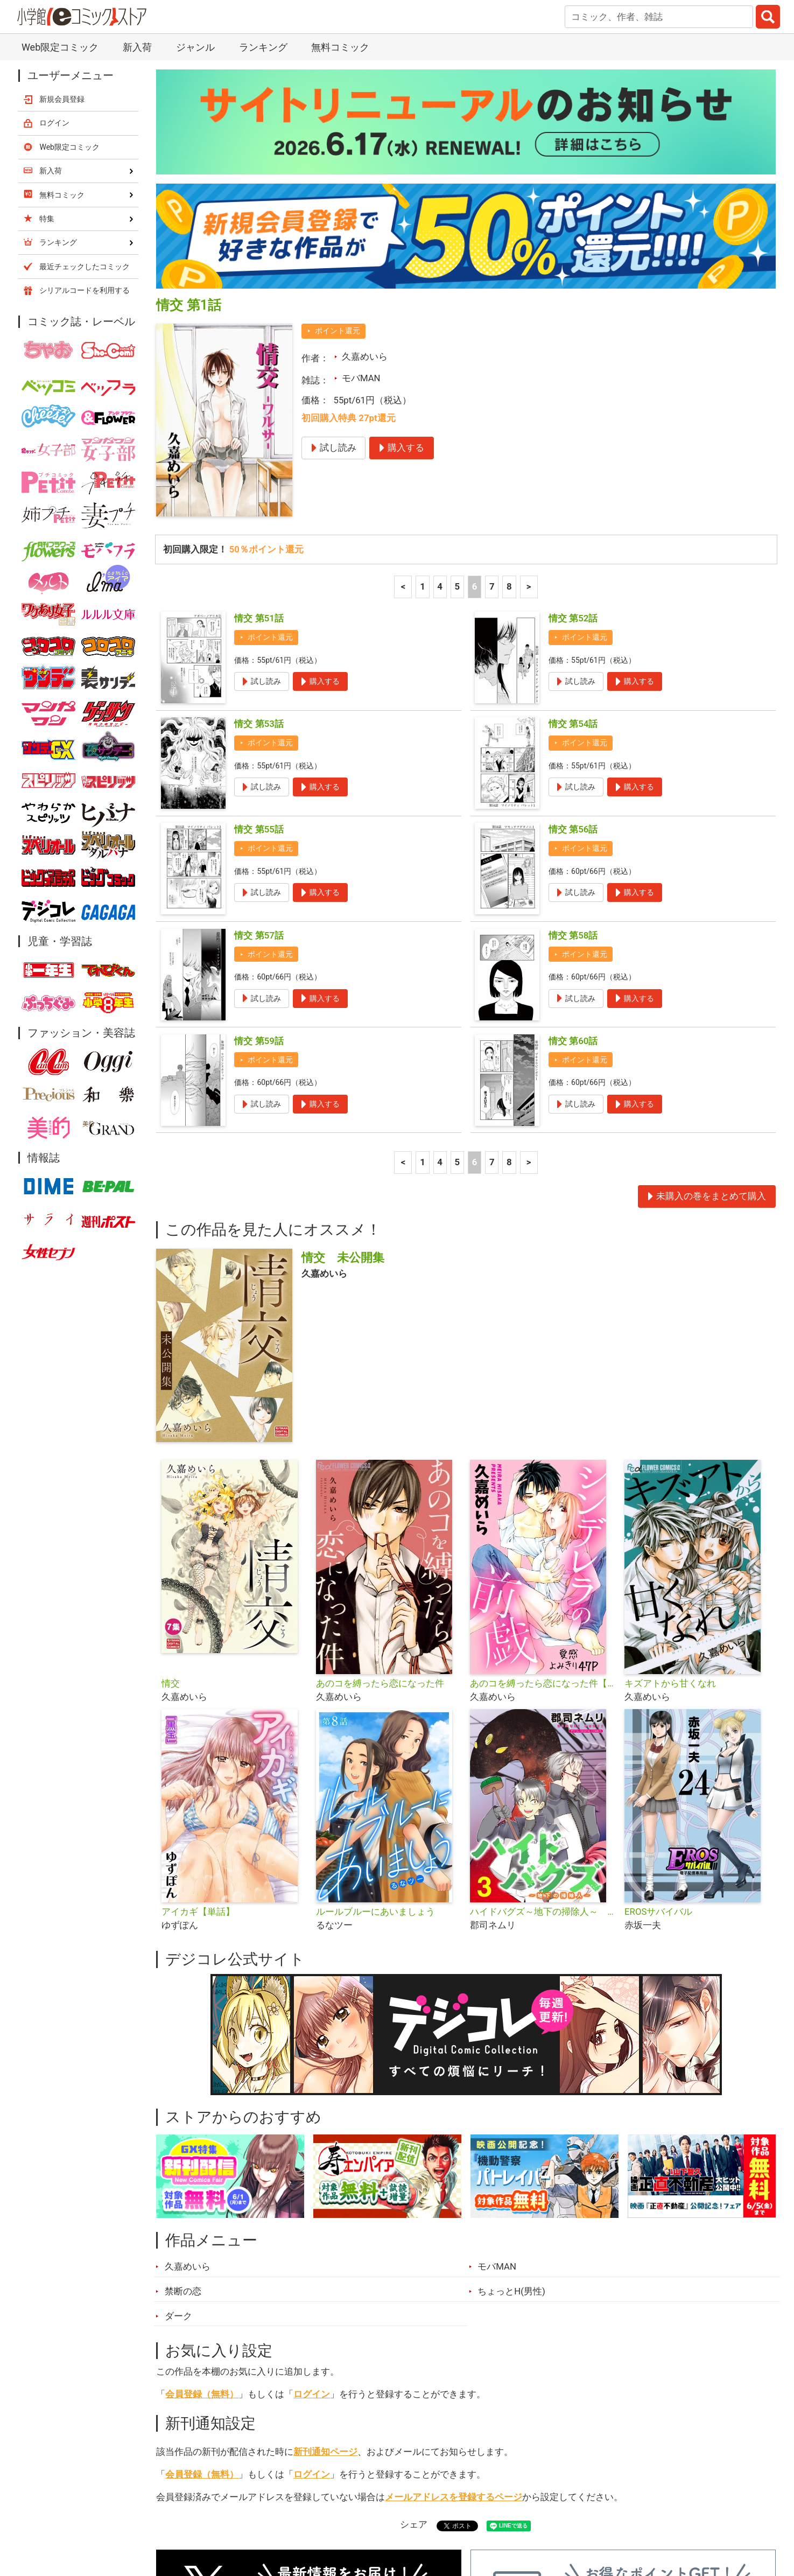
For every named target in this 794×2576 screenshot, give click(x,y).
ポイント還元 (337, 139)
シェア (413, 2332)
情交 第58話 (573, 743)
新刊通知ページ (325, 2260)
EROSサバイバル (658, 1719)
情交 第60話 (573, 849)
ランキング (246, 2515)
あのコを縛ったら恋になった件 (380, 1491)
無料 (407, 2515)
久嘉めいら (365, 164)
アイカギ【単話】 (198, 1719)
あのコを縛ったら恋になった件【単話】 (543, 1491)
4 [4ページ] (439, 394)
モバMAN (361, 186)
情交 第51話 (258, 426)
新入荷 (184, 2515)
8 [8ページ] (509, 394)
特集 (302, 2515)
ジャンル (354, 2515)
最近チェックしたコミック (496, 2515)
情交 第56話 (573, 637)
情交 (170, 1491)
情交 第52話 (573, 426)
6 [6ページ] (474, 394)
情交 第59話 (258, 849)
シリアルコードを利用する (84, 98)
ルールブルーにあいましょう (375, 1719)
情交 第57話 (258, 743)
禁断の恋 (183, 2099)
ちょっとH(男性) (511, 2099)
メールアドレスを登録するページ (453, 2305)
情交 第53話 (258, 532)
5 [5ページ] (457, 394)
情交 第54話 (573, 532)
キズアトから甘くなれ (670, 1491)
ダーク (178, 2124)
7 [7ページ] (492, 394)
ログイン (311, 2202)
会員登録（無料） (201, 2202)
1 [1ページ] (422, 394)
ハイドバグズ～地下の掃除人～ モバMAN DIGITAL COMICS (543, 1719)
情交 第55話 (258, 637)
